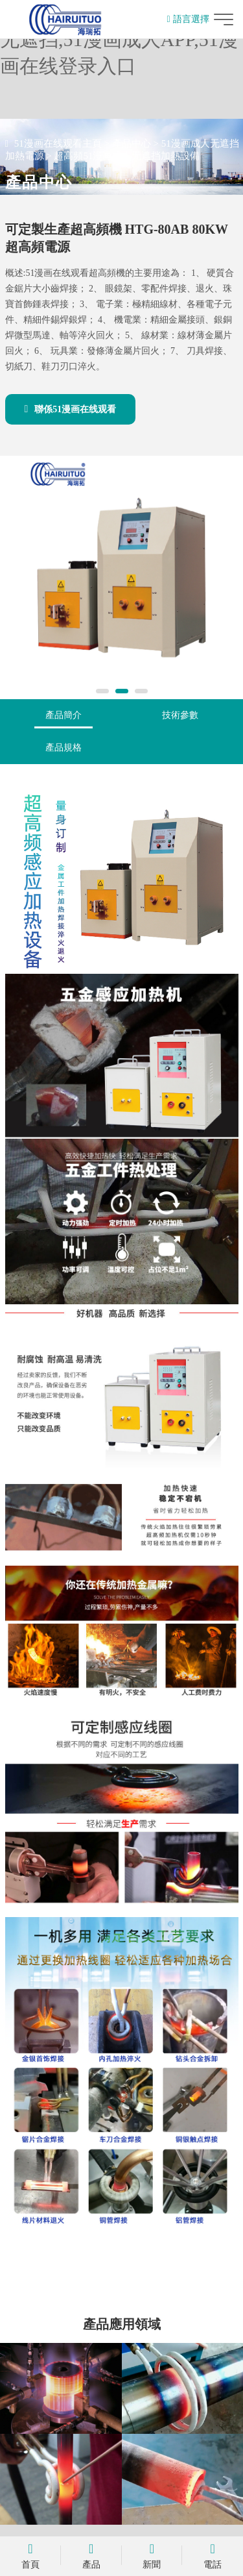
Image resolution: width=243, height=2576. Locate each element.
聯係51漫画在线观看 (71, 408)
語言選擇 (188, 19)
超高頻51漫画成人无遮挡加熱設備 (127, 156)
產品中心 (131, 143)
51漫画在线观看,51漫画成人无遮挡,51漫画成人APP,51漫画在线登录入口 (119, 39)
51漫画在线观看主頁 (58, 143)
